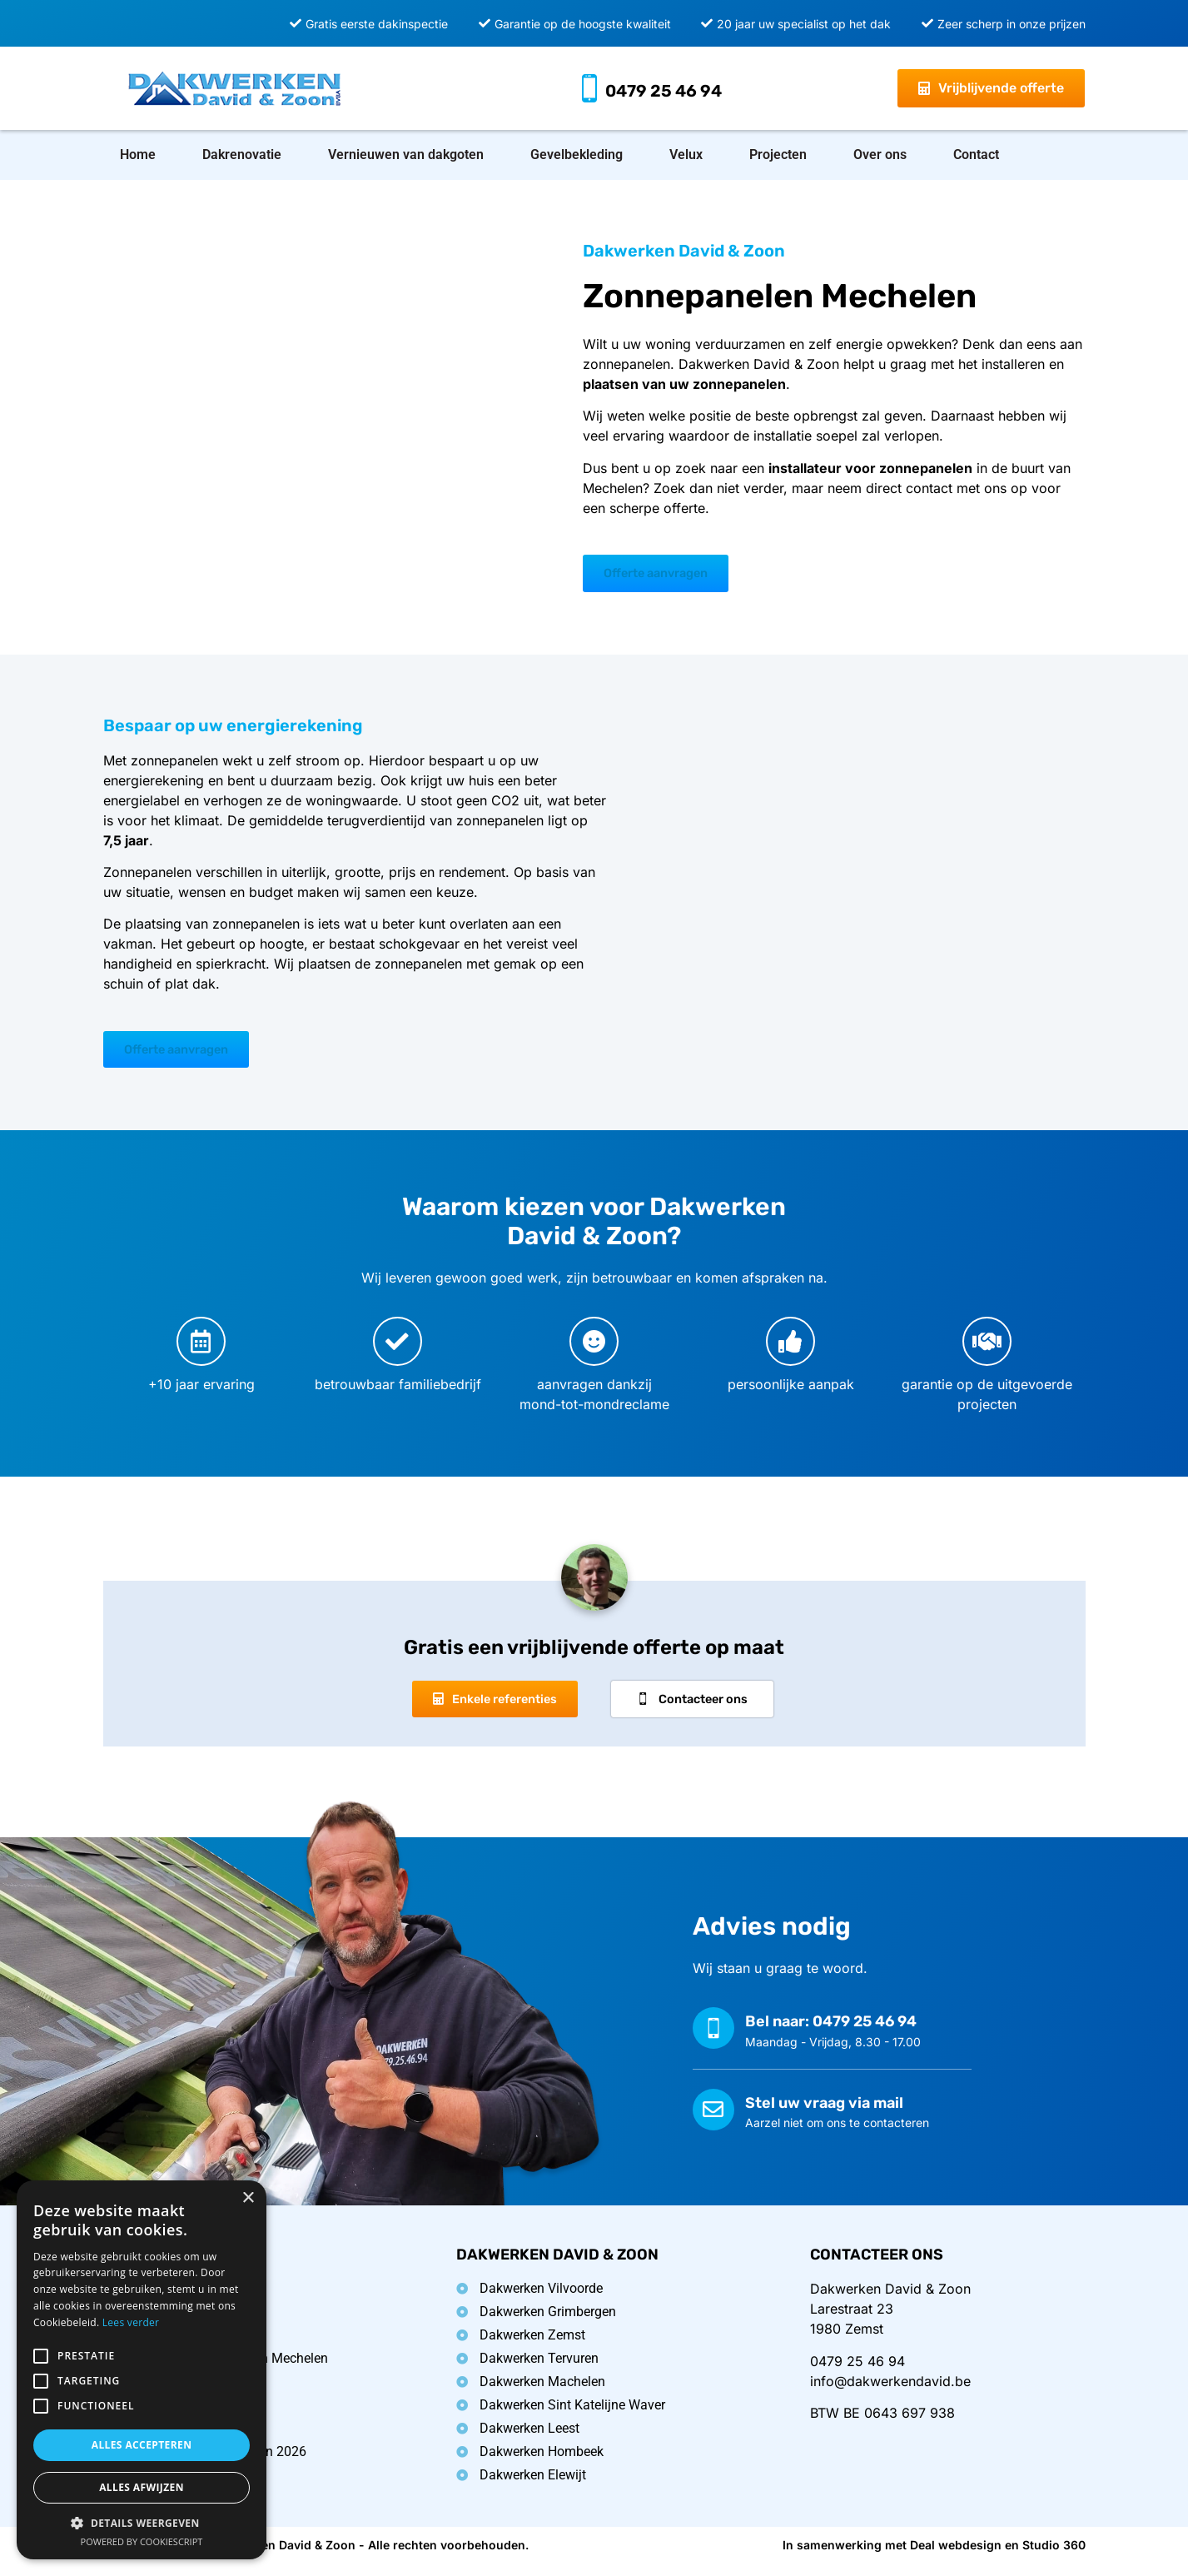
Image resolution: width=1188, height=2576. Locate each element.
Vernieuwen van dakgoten (406, 154)
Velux (686, 154)
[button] (141, 2522)
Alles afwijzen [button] (141, 2487)
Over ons (880, 154)
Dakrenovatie (241, 154)
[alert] (141, 2369)
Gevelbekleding (576, 154)
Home (138, 154)
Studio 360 (1054, 2557)
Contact (976, 154)
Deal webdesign (956, 2557)
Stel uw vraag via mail (824, 2114)
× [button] (247, 2198)
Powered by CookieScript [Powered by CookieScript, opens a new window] (142, 2541)
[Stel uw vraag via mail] (713, 2121)
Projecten (778, 154)
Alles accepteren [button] (142, 2445)
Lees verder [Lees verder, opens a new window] (131, 2322)
